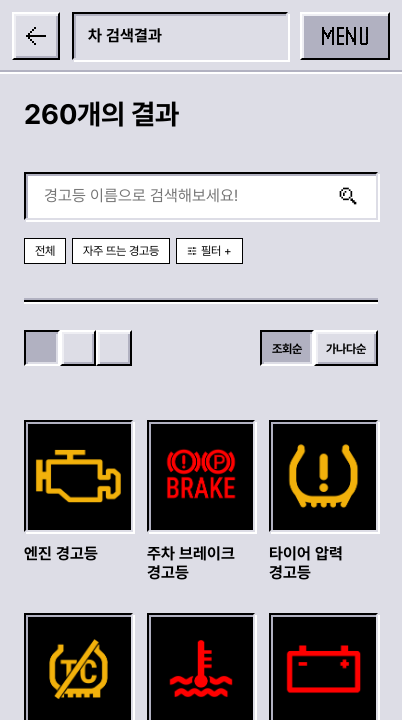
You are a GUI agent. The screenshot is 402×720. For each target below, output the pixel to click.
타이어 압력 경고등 (306, 563)
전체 (45, 251)
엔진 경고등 (61, 553)
